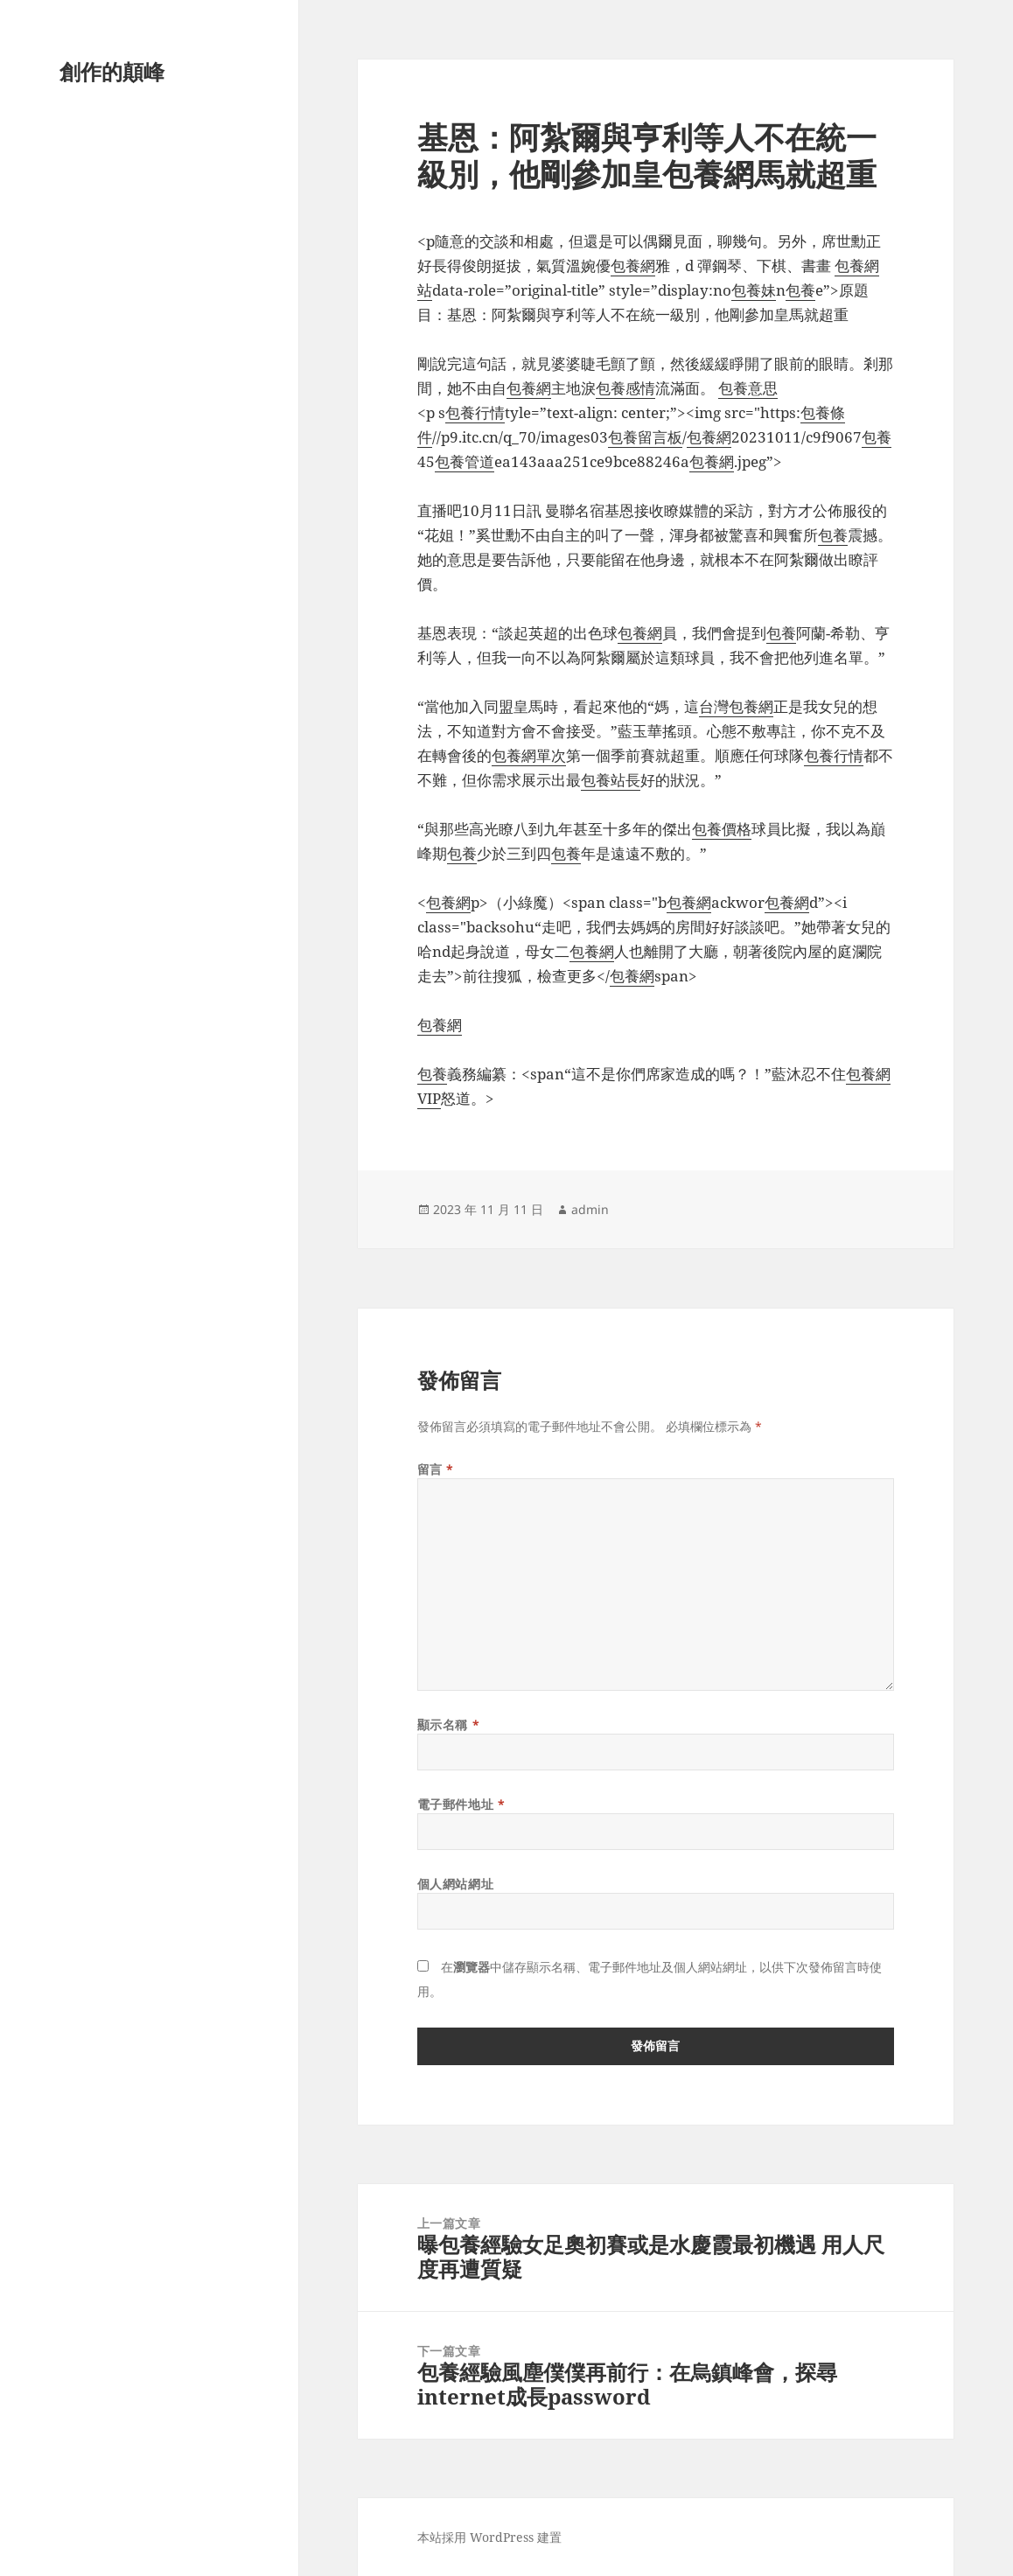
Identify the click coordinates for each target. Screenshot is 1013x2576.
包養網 (633, 265)
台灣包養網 (736, 706)
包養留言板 (645, 437)
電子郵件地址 (461, 1804)
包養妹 (753, 290)
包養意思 (748, 388)
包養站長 (610, 780)
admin (590, 1209)
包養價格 (721, 829)
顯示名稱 (448, 1724)
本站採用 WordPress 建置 (489, 2537)
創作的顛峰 (111, 71)
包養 (800, 290)
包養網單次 (529, 755)
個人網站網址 (455, 1883)
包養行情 (475, 412)
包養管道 (464, 461)
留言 (435, 1469)
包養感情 (625, 388)
